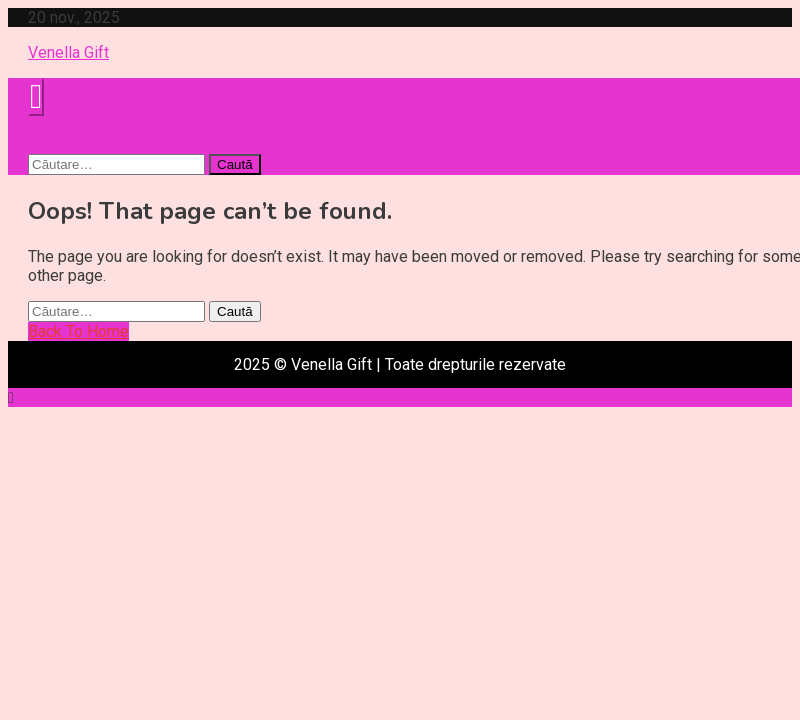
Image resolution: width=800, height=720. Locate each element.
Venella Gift (68, 52)
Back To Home (78, 331)
